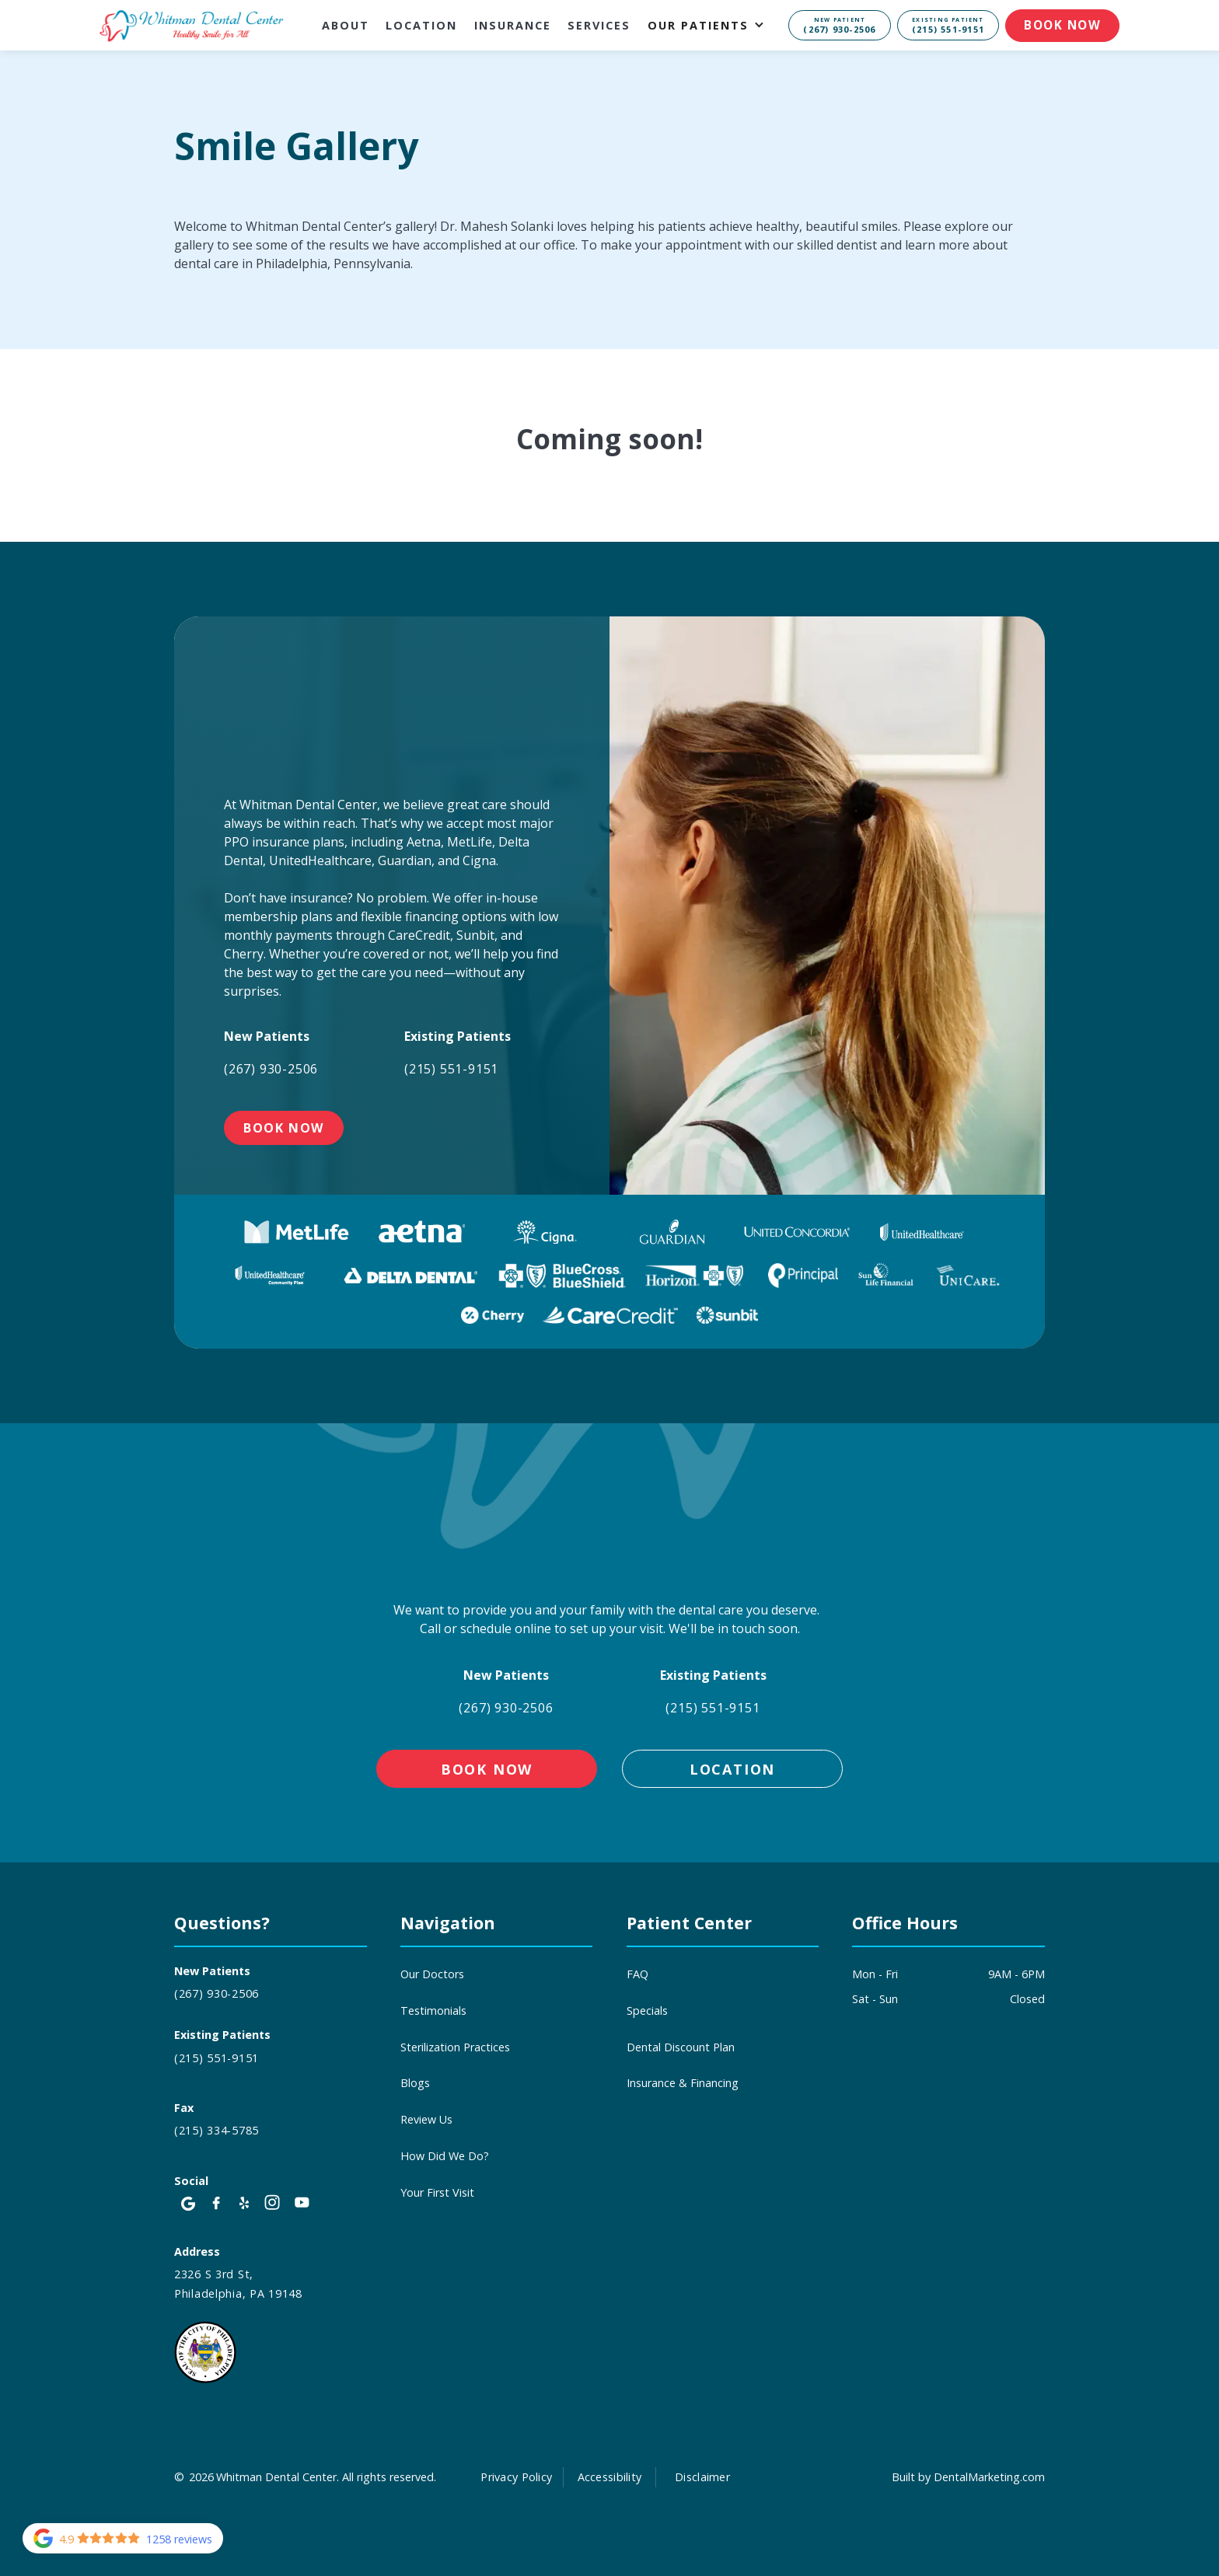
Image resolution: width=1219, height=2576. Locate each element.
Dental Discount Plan (681, 2047)
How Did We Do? (444, 2155)
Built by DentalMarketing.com (968, 2477)
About (345, 25)
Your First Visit (437, 2192)
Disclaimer (702, 2477)
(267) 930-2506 (271, 1068)
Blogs (415, 2082)
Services (599, 25)
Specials (647, 2010)
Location (421, 25)
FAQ (637, 1974)
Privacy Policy (516, 2477)
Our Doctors (432, 1974)
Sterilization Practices (455, 2047)
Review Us (426, 2119)
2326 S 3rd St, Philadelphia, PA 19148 (238, 2284)
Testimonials (433, 2010)
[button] (714, 25)
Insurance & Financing (683, 2082)
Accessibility (610, 2477)
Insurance (512, 25)
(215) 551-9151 (451, 1068)
